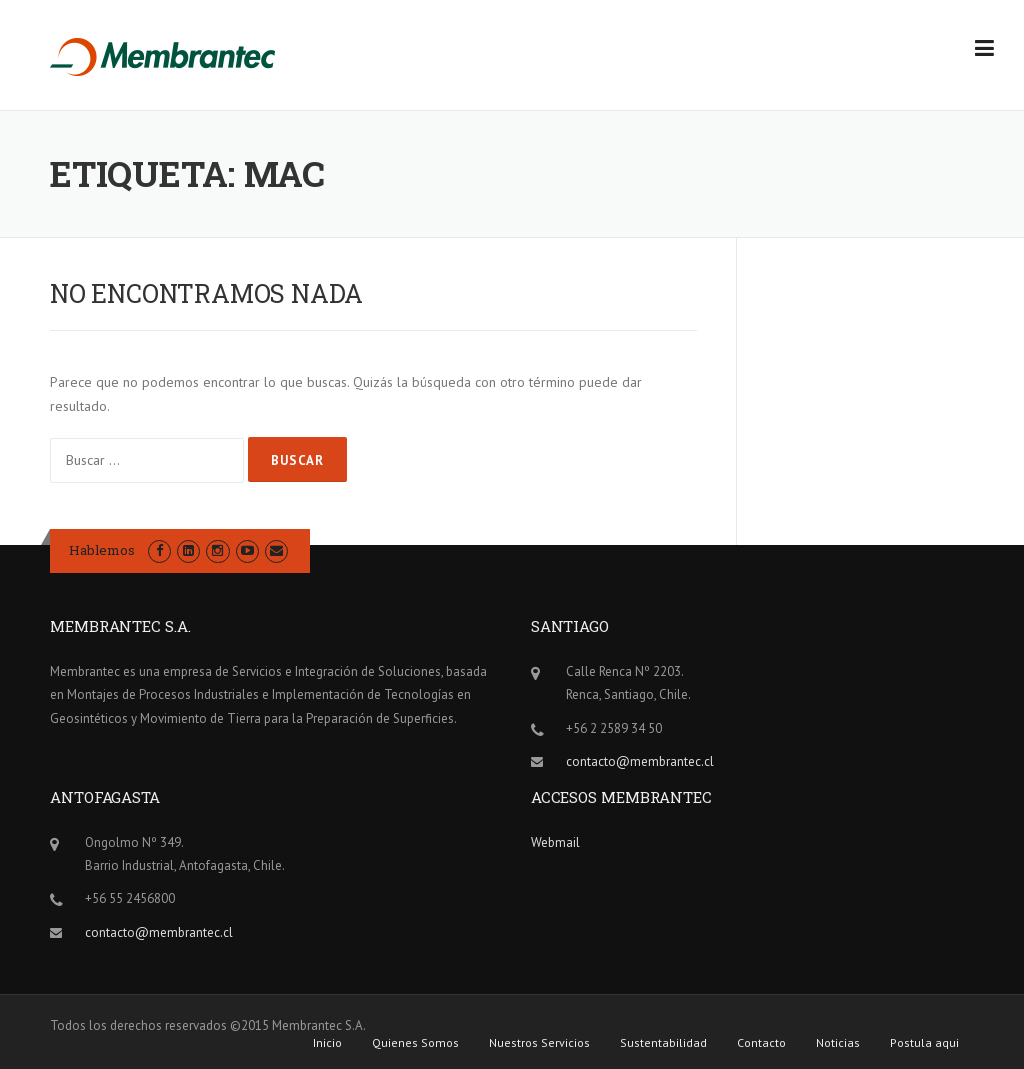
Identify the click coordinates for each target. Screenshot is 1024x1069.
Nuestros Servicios (539, 1043)
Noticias (838, 1043)
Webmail (555, 842)
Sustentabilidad (663, 1043)
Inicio (327, 1043)
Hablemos (102, 550)
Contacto (761, 1043)
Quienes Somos (415, 1043)
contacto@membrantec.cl (640, 761)
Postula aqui (924, 1043)
